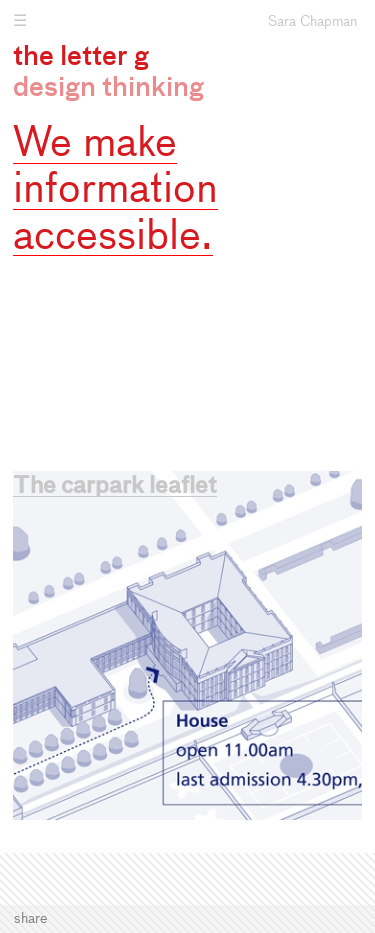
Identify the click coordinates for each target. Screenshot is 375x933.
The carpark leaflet (115, 487)
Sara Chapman (312, 22)
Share (30, 919)
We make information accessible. (115, 191)
